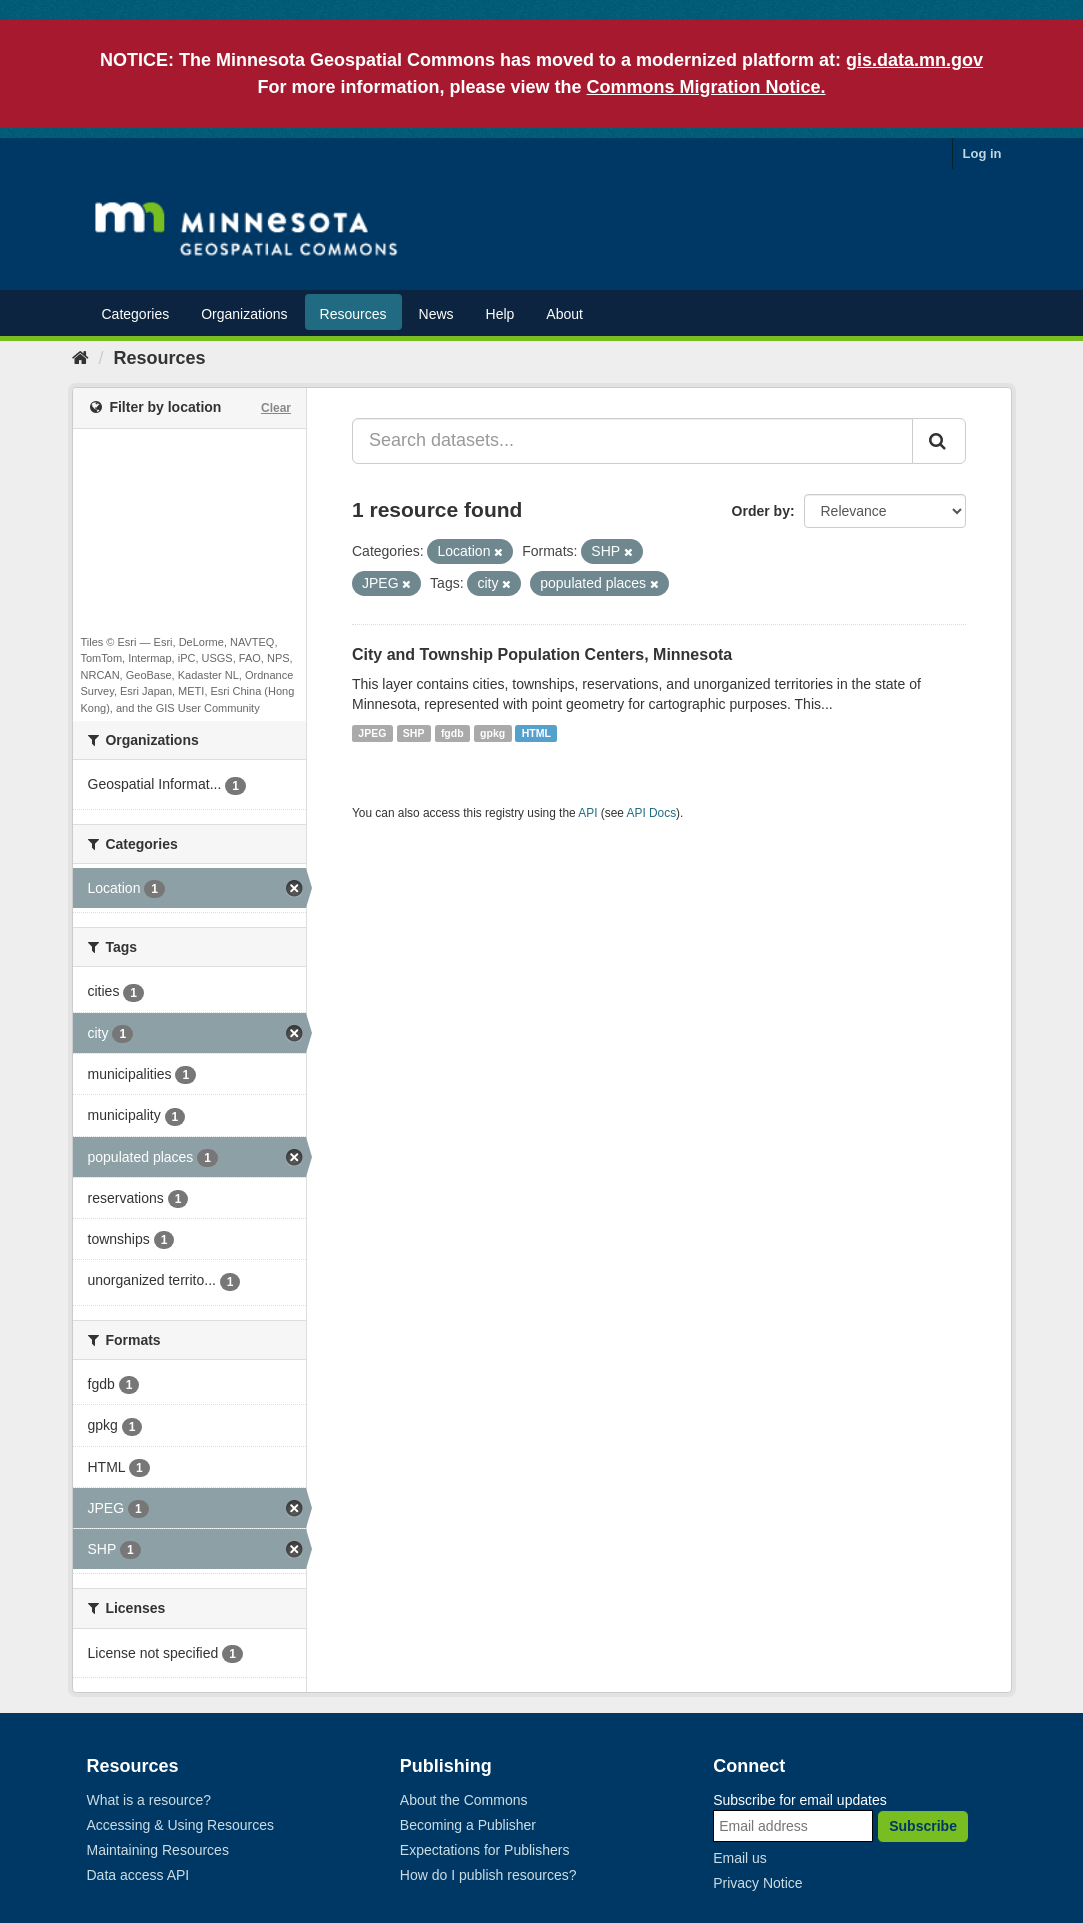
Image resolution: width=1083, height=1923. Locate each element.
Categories (136, 314)
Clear (276, 408)
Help (500, 314)
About (564, 314)
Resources (353, 314)
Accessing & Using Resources (181, 1825)
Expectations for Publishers (485, 1850)
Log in (982, 153)
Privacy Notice (757, 1883)
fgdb (452, 733)
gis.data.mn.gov (914, 60)
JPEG (372, 733)
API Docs (652, 813)
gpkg (492, 733)
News (436, 314)
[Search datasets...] (632, 441)
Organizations (244, 314)
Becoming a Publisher (468, 1825)
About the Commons (464, 1800)
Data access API (138, 1875)
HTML (536, 733)
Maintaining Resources (158, 1850)
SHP (414, 733)
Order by (761, 511)
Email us (740, 1858)
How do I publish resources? (488, 1875)
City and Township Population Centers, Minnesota (542, 654)
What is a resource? (149, 1800)
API (587, 813)
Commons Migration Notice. (706, 87)
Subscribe (923, 1826)
